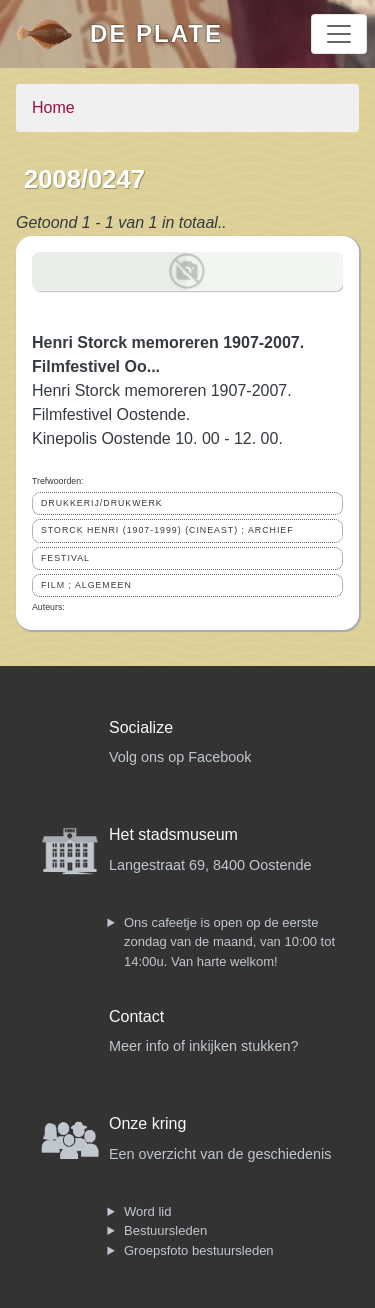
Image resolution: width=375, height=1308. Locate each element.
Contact (136, 1016)
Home (53, 107)
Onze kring (147, 1123)
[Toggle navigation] (339, 34)
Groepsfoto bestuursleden (199, 1250)
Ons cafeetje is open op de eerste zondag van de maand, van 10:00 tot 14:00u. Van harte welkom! (229, 942)
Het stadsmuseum (173, 834)
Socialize (141, 727)
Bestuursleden (165, 1230)
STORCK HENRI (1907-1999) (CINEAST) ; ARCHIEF (167, 530)
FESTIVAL (65, 558)
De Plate (156, 33)
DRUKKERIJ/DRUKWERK (102, 503)
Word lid (147, 1211)
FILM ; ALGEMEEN (86, 585)
